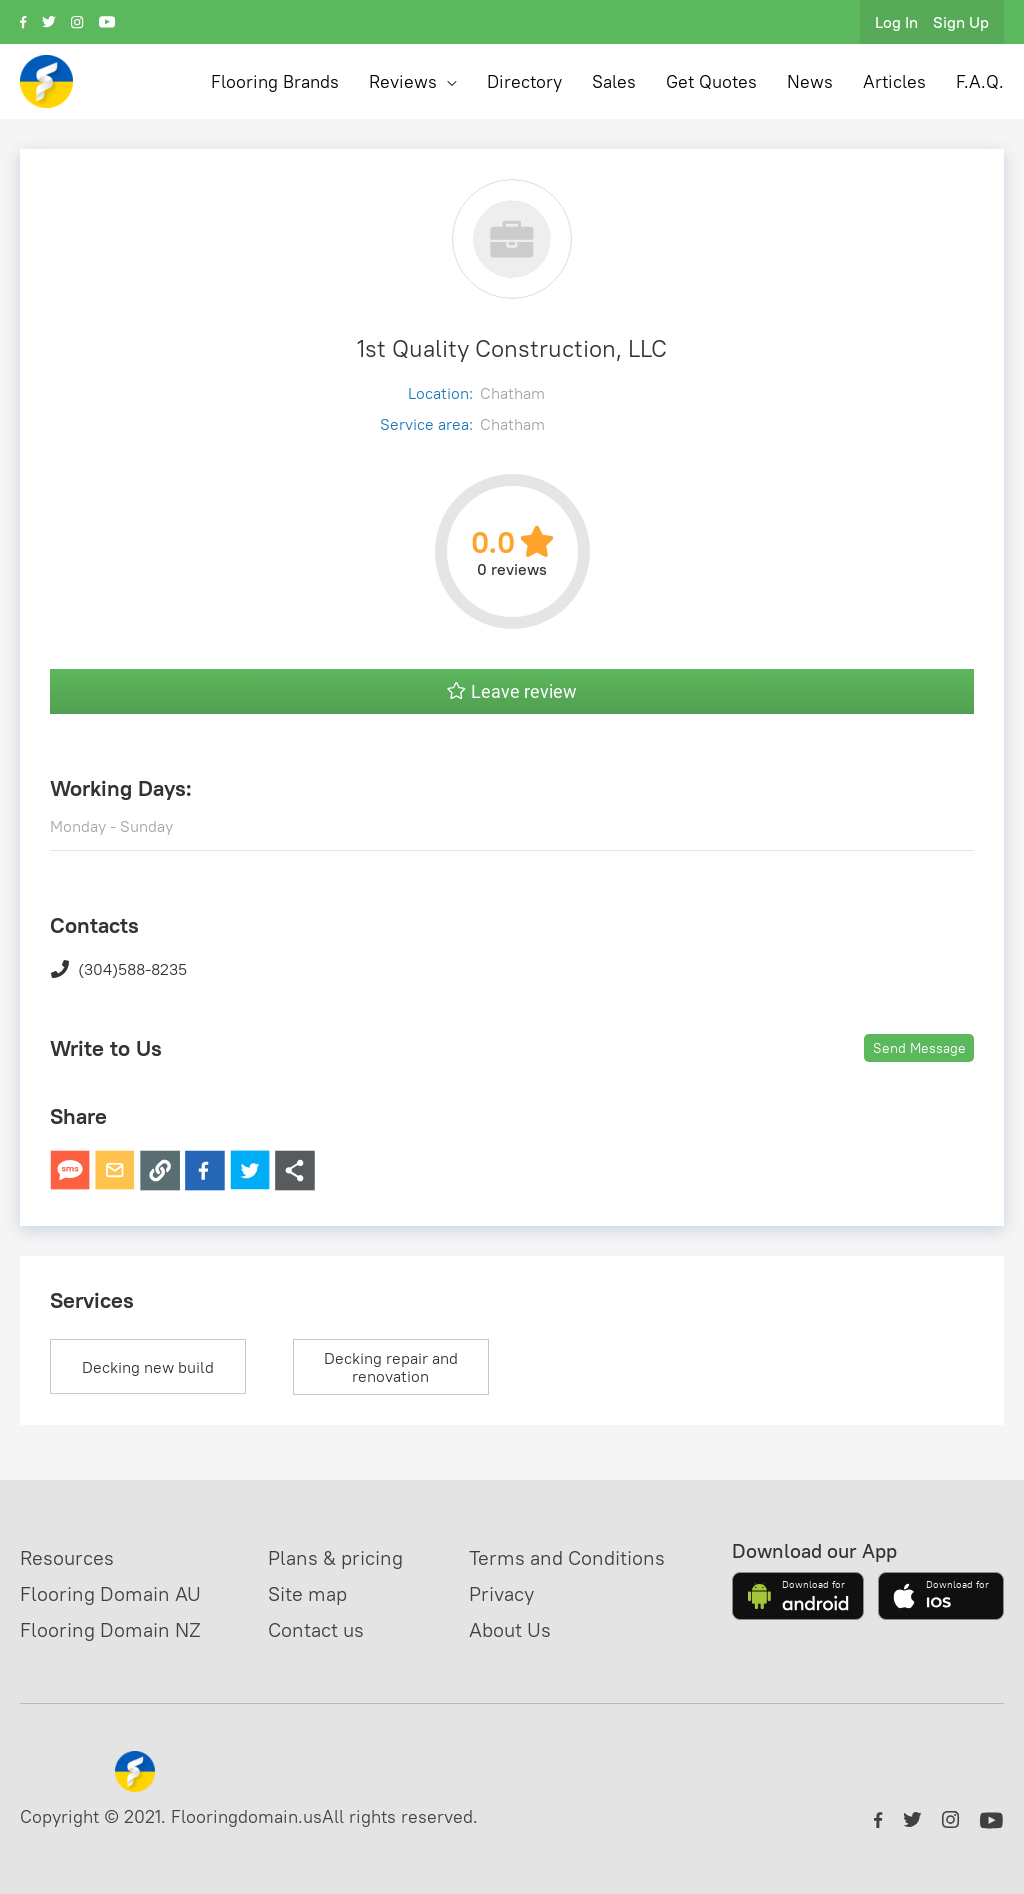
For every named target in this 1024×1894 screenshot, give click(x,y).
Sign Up (961, 22)
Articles (894, 81)
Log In (896, 22)
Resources (67, 1557)
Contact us (316, 1629)
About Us (510, 1629)
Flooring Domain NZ (110, 1629)
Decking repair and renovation (391, 1367)
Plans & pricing (335, 1557)
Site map (307, 1593)
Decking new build (148, 1367)
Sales (614, 81)
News (810, 81)
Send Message (919, 1048)
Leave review (512, 691)
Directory (524, 81)
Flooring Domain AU (110, 1593)
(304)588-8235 (118, 969)
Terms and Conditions (567, 1557)
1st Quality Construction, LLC (512, 348)
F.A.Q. (980, 81)
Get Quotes (711, 81)
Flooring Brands (275, 81)
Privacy (501, 1593)
